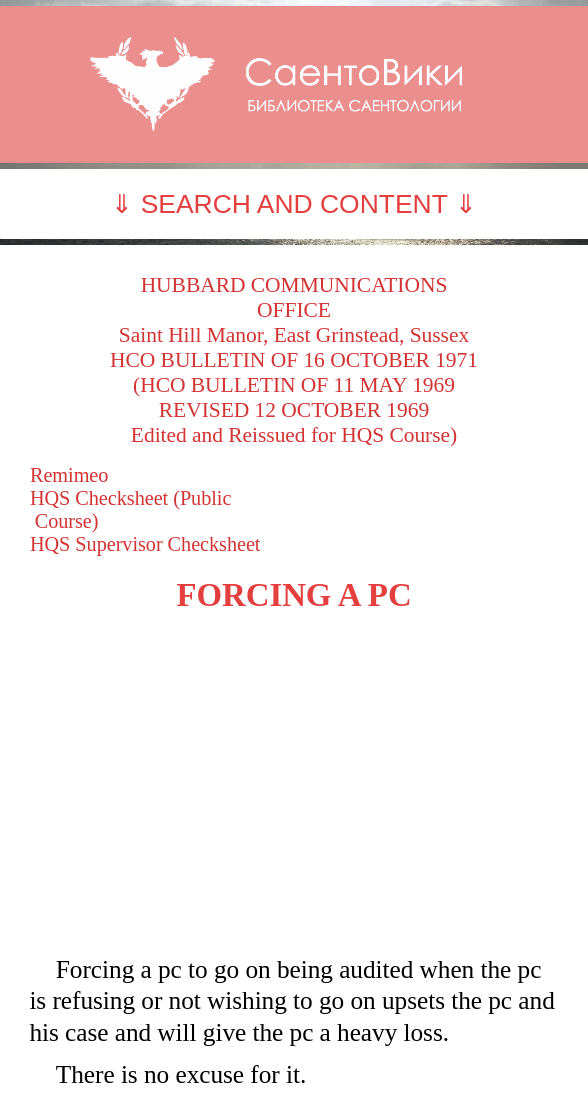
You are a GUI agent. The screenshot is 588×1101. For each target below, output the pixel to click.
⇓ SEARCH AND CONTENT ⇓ (293, 204)
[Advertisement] (293, 784)
